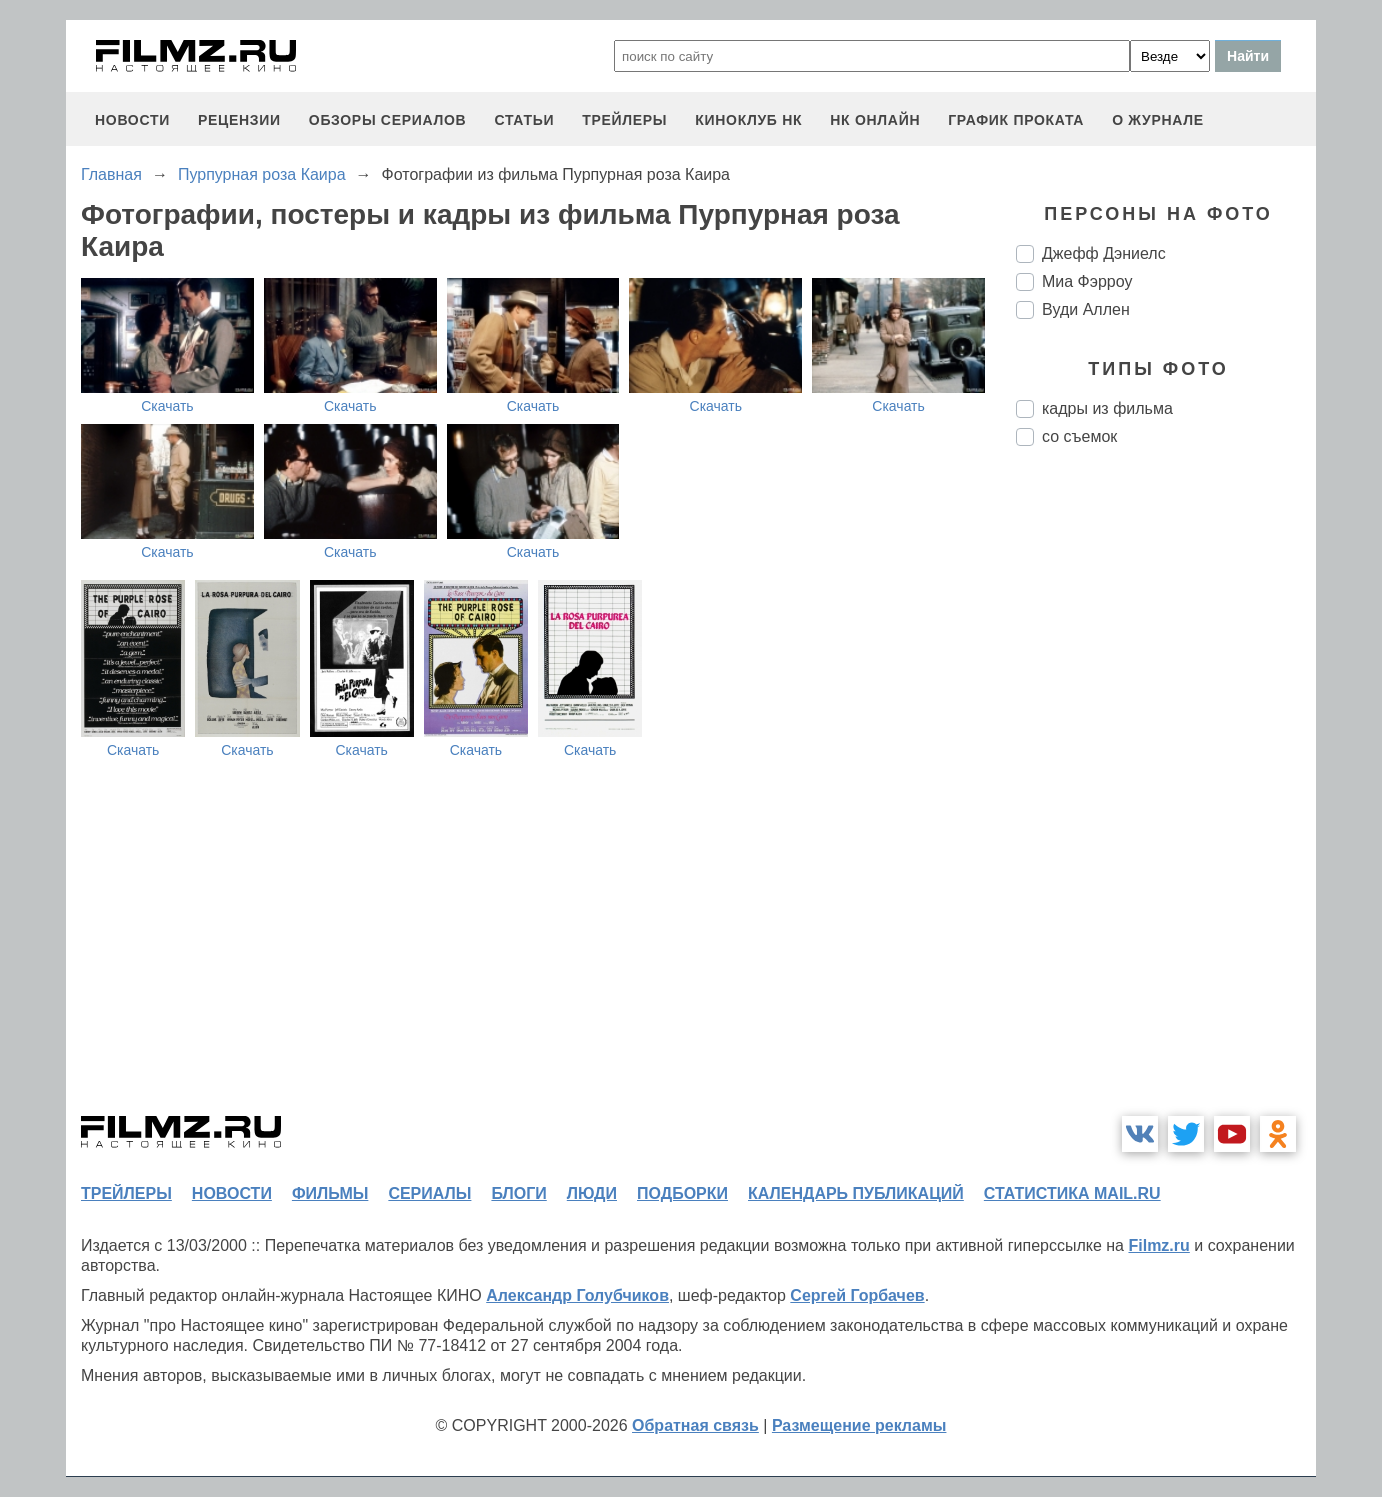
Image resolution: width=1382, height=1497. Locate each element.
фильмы (330, 1193)
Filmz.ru (1158, 1245)
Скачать (167, 406)
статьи (524, 120)
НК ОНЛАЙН (875, 120)
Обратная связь (695, 1425)
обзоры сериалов (388, 120)
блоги (518, 1193)
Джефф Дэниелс (1104, 253)
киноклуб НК (748, 120)
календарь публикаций (856, 1193)
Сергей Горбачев (857, 1295)
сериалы (429, 1193)
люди (592, 1193)
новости (132, 120)
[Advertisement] (1166, 796)
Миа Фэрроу (1087, 281)
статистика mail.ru (1072, 1193)
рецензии (239, 120)
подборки (682, 1193)
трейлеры (624, 120)
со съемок (1079, 436)
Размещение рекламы (859, 1425)
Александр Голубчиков (577, 1295)
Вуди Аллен (1086, 309)
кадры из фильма (1107, 408)
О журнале (1158, 120)
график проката (1016, 120)
